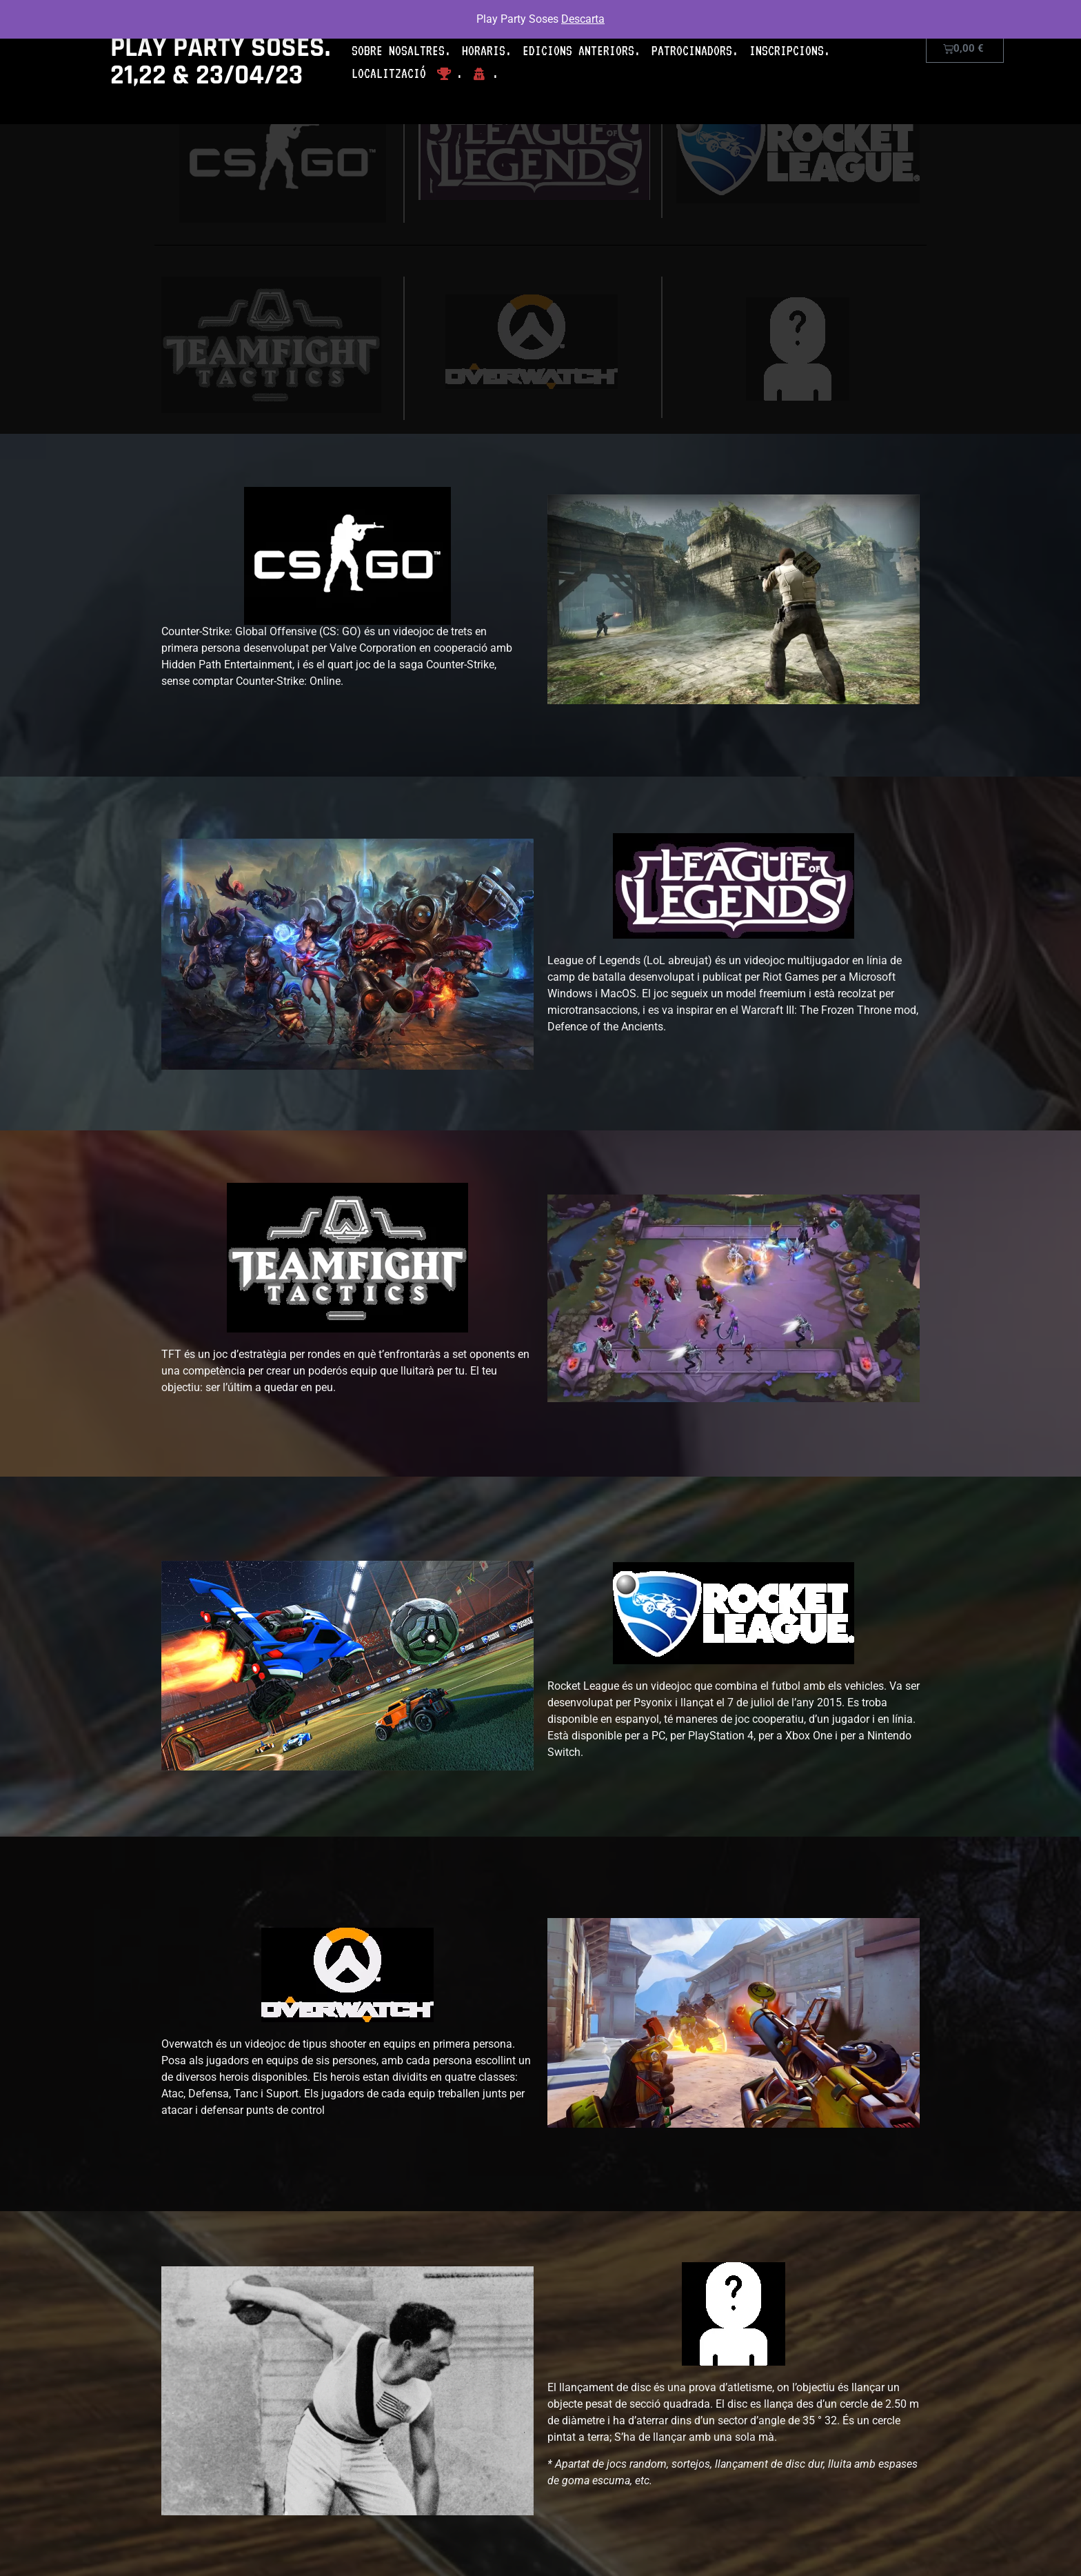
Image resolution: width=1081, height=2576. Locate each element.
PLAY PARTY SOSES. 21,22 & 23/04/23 (220, 61)
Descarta (583, 19)
